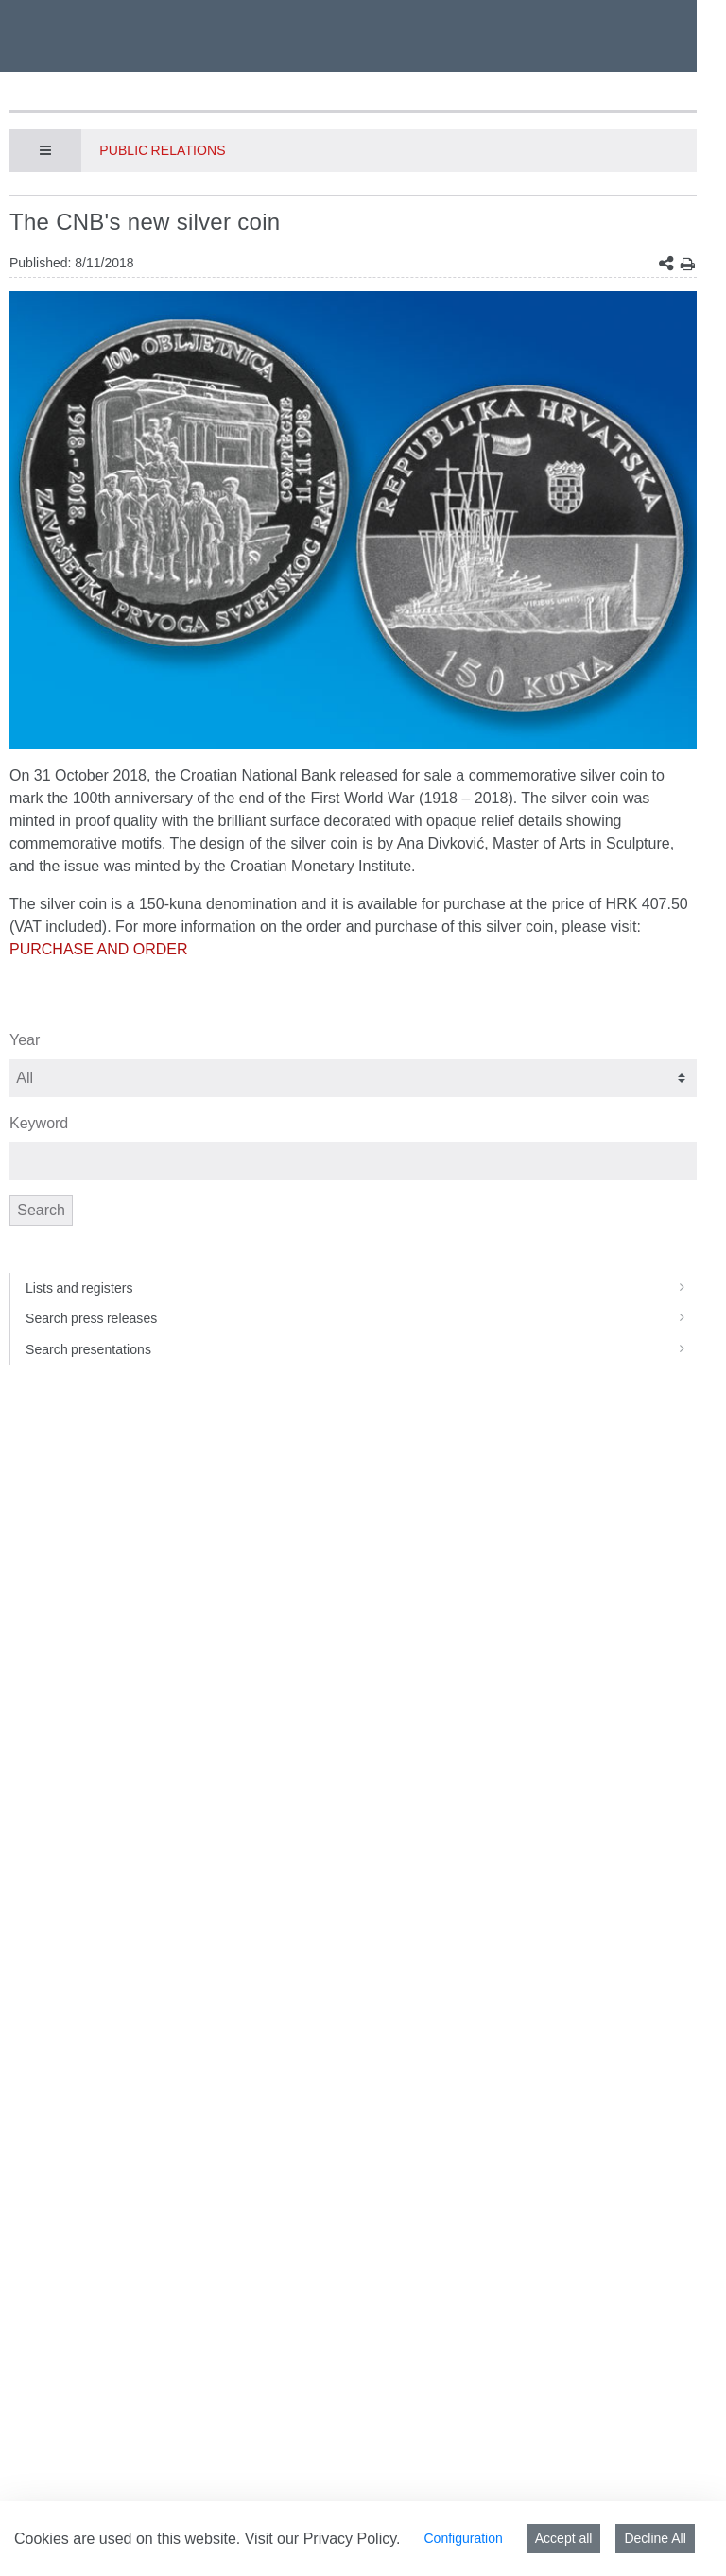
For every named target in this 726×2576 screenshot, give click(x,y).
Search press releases (361, 1318)
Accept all (564, 2538)
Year (24, 1040)
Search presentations (361, 1349)
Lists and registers (361, 1288)
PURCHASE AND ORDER (98, 949)
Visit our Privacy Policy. (323, 2539)
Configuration (463, 2538)
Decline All (654, 2538)
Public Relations (162, 150)
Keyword (38, 1123)
